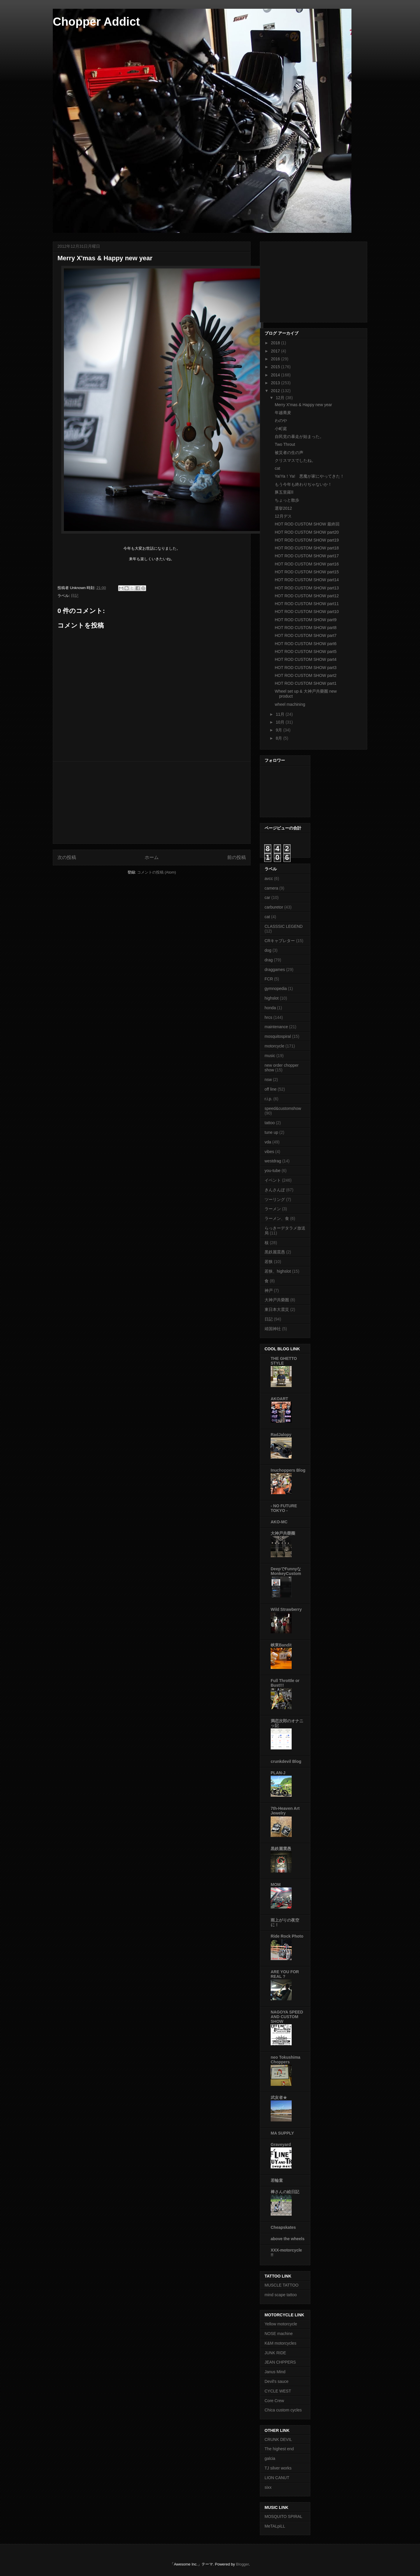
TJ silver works (278, 2468)
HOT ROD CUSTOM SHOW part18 (307, 548)
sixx (268, 2487)
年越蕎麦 (283, 412)
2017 (276, 351)
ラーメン (273, 1208)
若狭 (269, 1261)
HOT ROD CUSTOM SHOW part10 (307, 611)
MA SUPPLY (282, 2133)
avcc (269, 878)
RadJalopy (281, 1434)
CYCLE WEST (278, 2391)
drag (269, 960)
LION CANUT (277, 2477)
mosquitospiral (278, 1036)
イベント (273, 1180)
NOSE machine (279, 2333)
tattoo (270, 1122)
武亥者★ (279, 2097)
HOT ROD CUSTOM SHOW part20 (307, 532)
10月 (280, 722)
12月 (280, 397)
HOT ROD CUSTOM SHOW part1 (306, 683)
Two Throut (285, 444)
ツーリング (275, 1199)
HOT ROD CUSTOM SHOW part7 (306, 635)
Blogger (242, 2564)
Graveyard (281, 2144)
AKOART (279, 1398)
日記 (74, 595)
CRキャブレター (280, 940)
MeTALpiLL (275, 2526)
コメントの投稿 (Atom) (156, 872)
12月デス (283, 516)
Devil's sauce (276, 2381)
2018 (276, 342)
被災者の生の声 (289, 452)
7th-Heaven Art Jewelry (285, 1810)
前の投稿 (236, 857)
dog (268, 950)
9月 (279, 730)
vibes (269, 1151)
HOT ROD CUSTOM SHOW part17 (307, 555)
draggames (275, 969)
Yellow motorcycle (281, 2324)
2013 (276, 382)
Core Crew (274, 2400)
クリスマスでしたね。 (295, 460)
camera (271, 888)
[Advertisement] (151, 802)
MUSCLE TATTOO (281, 2285)
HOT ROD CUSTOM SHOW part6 (306, 643)
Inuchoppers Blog (288, 1470)
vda (268, 1142)
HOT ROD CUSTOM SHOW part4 (306, 659)
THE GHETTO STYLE (284, 1360)
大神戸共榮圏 (277, 1299)
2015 (276, 366)
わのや (281, 420)
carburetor (274, 907)
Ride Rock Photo (287, 1936)
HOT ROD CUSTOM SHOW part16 (307, 564)
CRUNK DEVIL (278, 2439)
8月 (279, 738)
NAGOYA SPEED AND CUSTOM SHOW (287, 2017)
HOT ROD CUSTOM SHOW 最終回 (307, 524)
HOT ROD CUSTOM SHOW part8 (306, 627)
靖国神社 (273, 1328)
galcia (270, 2458)
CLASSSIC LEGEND (284, 926)
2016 (276, 359)
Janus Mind (275, 2371)
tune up (271, 1132)
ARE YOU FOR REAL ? (285, 1974)
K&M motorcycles (280, 2343)
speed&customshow (283, 1108)
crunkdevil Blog (286, 1761)
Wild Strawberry (286, 1609)
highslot (272, 998)
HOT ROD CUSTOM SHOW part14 (307, 579)
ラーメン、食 (277, 1218)
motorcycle (274, 1046)
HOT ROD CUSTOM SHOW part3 (306, 667)
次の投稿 (66, 857)
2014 (276, 375)
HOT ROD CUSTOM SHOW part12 (307, 595)
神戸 (269, 1290)
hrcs (268, 1017)
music (270, 1055)
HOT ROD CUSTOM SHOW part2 (306, 675)
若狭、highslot (278, 1271)
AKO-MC (279, 1522)
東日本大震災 (277, 1309)
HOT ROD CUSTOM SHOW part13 (307, 588)
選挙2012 (283, 508)
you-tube (272, 1170)
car (267, 897)
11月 (280, 714)
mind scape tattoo (281, 2294)
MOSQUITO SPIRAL (283, 2516)
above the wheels (287, 2238)
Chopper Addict (96, 21)
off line (270, 1089)
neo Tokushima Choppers (285, 2059)
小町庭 (281, 428)
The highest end (279, 2448)
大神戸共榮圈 (283, 1533)
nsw (268, 1079)
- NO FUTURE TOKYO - (284, 1508)
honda (270, 1007)
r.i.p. (268, 1098)
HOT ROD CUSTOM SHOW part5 (306, 651)
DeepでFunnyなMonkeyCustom (286, 1571)
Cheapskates (283, 2227)
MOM (276, 1884)
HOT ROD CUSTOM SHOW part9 (306, 619)
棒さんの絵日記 (285, 2191)
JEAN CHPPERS (280, 2362)
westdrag (273, 1161)
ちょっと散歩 (287, 500)
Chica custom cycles (283, 2410)
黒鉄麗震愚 (275, 1252)
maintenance (276, 1026)
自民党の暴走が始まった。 (299, 436)
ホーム (152, 857)
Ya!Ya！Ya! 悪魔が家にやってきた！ (309, 476)
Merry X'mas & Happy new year (303, 404)
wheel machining (290, 704)
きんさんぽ (275, 1189)
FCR (269, 979)
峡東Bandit (281, 1645)
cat (277, 468)
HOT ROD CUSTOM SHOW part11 (307, 603)
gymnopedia (276, 988)
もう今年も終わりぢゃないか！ (303, 484)
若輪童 (277, 2180)
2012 (276, 390)
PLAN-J (278, 1772)
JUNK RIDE (275, 2352)
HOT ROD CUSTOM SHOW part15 (307, 572)
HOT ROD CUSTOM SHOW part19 (307, 540)
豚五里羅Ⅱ (284, 492)
